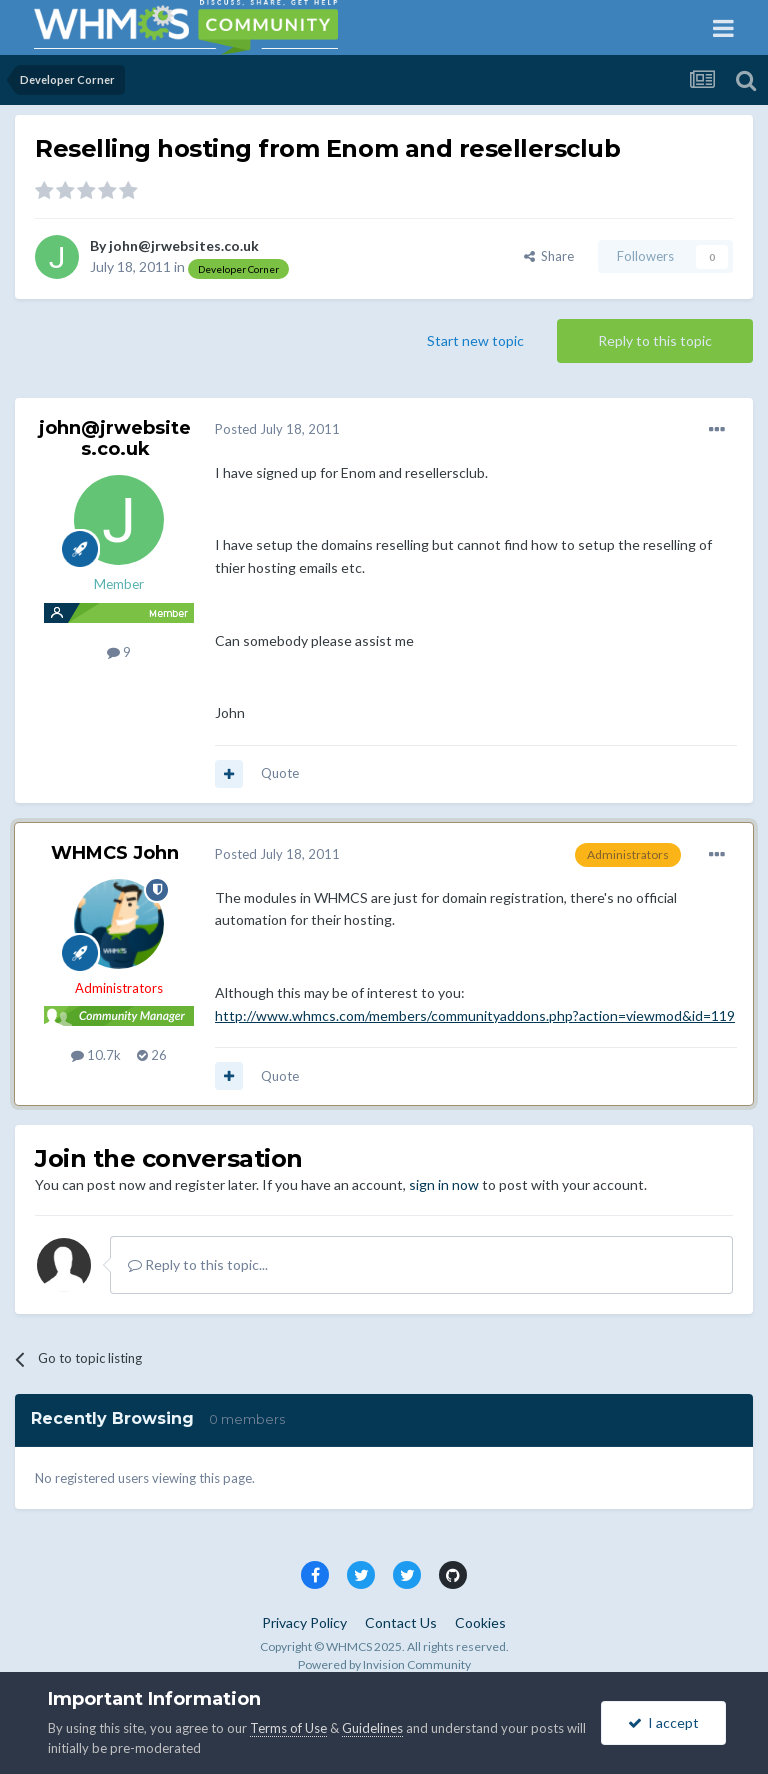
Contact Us (401, 1622)
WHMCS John (115, 853)
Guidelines (372, 1728)
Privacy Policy (304, 1622)
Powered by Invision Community (384, 1664)
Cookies (480, 1622)
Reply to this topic (655, 340)
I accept (663, 1722)
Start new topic (475, 340)
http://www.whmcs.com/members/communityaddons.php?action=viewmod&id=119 (475, 1015)
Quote (280, 773)
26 (152, 1055)
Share (549, 256)
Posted (277, 429)
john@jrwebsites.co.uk (184, 245)
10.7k (96, 1055)
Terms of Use (288, 1728)
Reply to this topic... (198, 1264)
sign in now (444, 1184)
